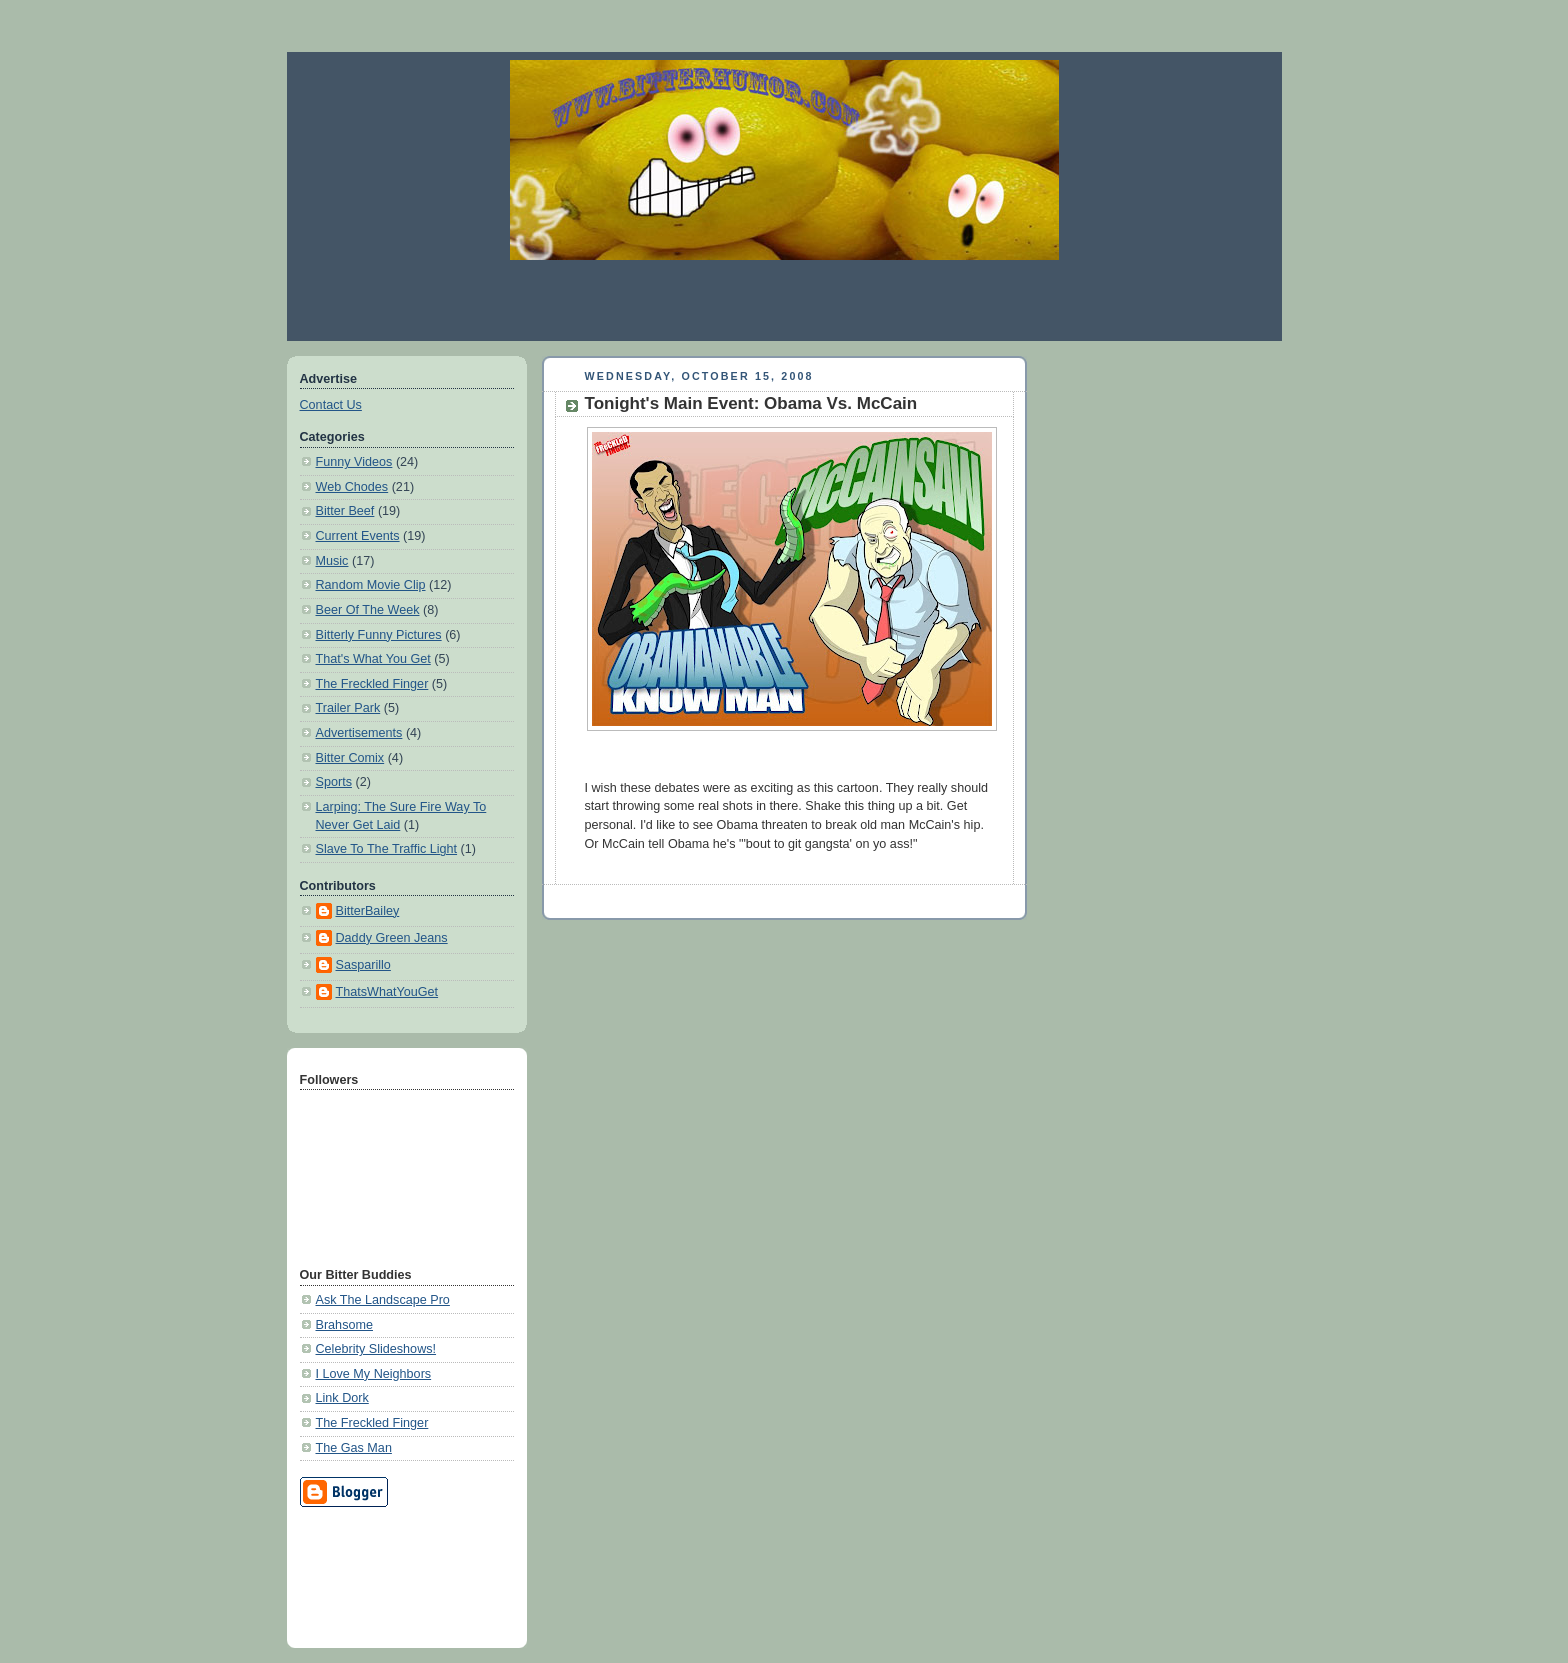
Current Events (358, 536)
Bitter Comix (350, 758)
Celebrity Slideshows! (376, 1349)
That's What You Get (373, 659)
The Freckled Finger (372, 684)
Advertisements (359, 733)
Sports (334, 782)
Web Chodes (352, 487)
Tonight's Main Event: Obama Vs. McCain (751, 403)
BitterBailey (368, 911)
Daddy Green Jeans (392, 938)
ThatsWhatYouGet (387, 992)
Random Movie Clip (371, 585)
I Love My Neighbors (374, 1374)
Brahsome (344, 1325)
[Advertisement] (784, 300)
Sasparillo (363, 965)
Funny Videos (354, 462)
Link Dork (342, 1398)
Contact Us (331, 405)
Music (332, 561)
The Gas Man (354, 1448)
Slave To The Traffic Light (387, 849)
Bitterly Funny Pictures (379, 635)
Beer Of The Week (368, 610)
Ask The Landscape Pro (383, 1300)
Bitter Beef (345, 511)
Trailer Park (348, 708)
